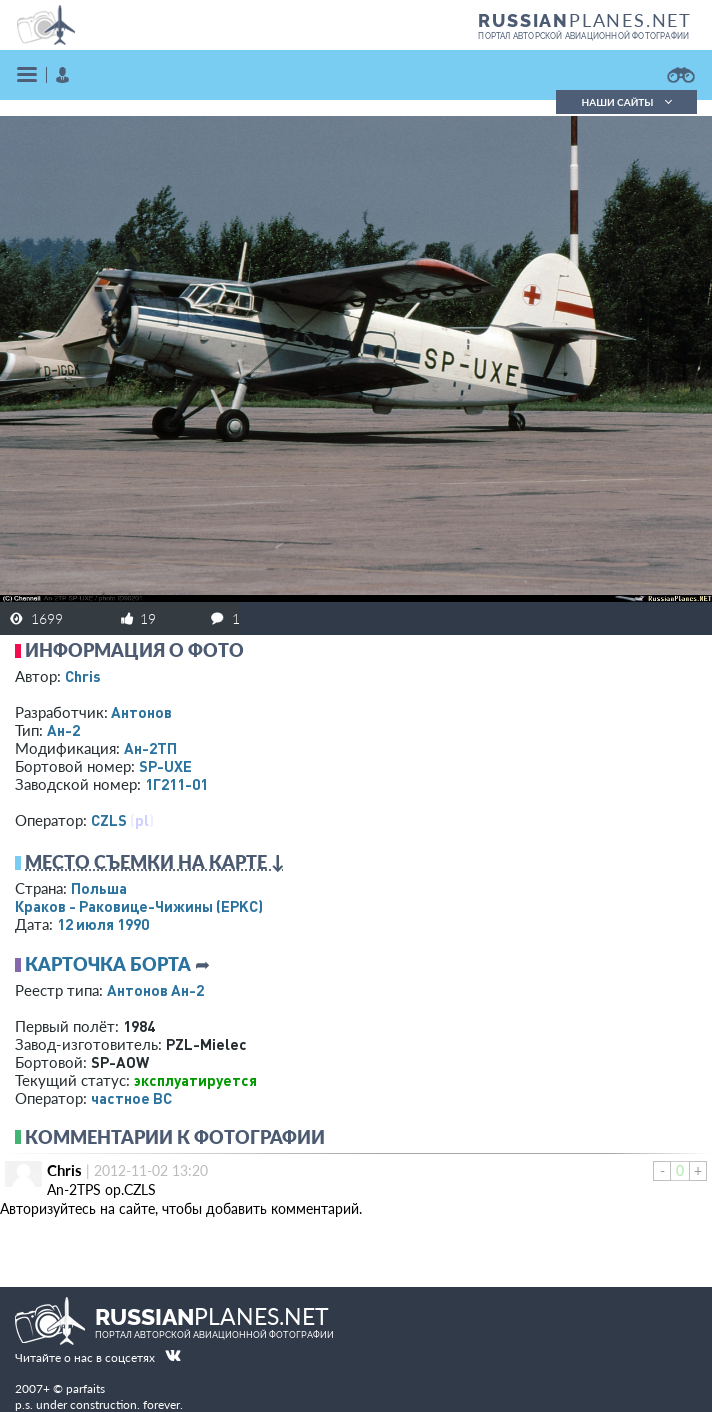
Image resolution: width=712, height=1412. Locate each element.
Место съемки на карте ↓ (155, 862)
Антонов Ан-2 (155, 990)
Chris (83, 676)
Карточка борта (108, 964)
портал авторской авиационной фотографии (583, 36)
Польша (99, 888)
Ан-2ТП (150, 748)
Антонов (141, 712)
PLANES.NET (585, 20)
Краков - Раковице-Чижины (139, 906)
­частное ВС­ (131, 1098)
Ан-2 (63, 730)
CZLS (109, 820)
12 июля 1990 (103, 924)
